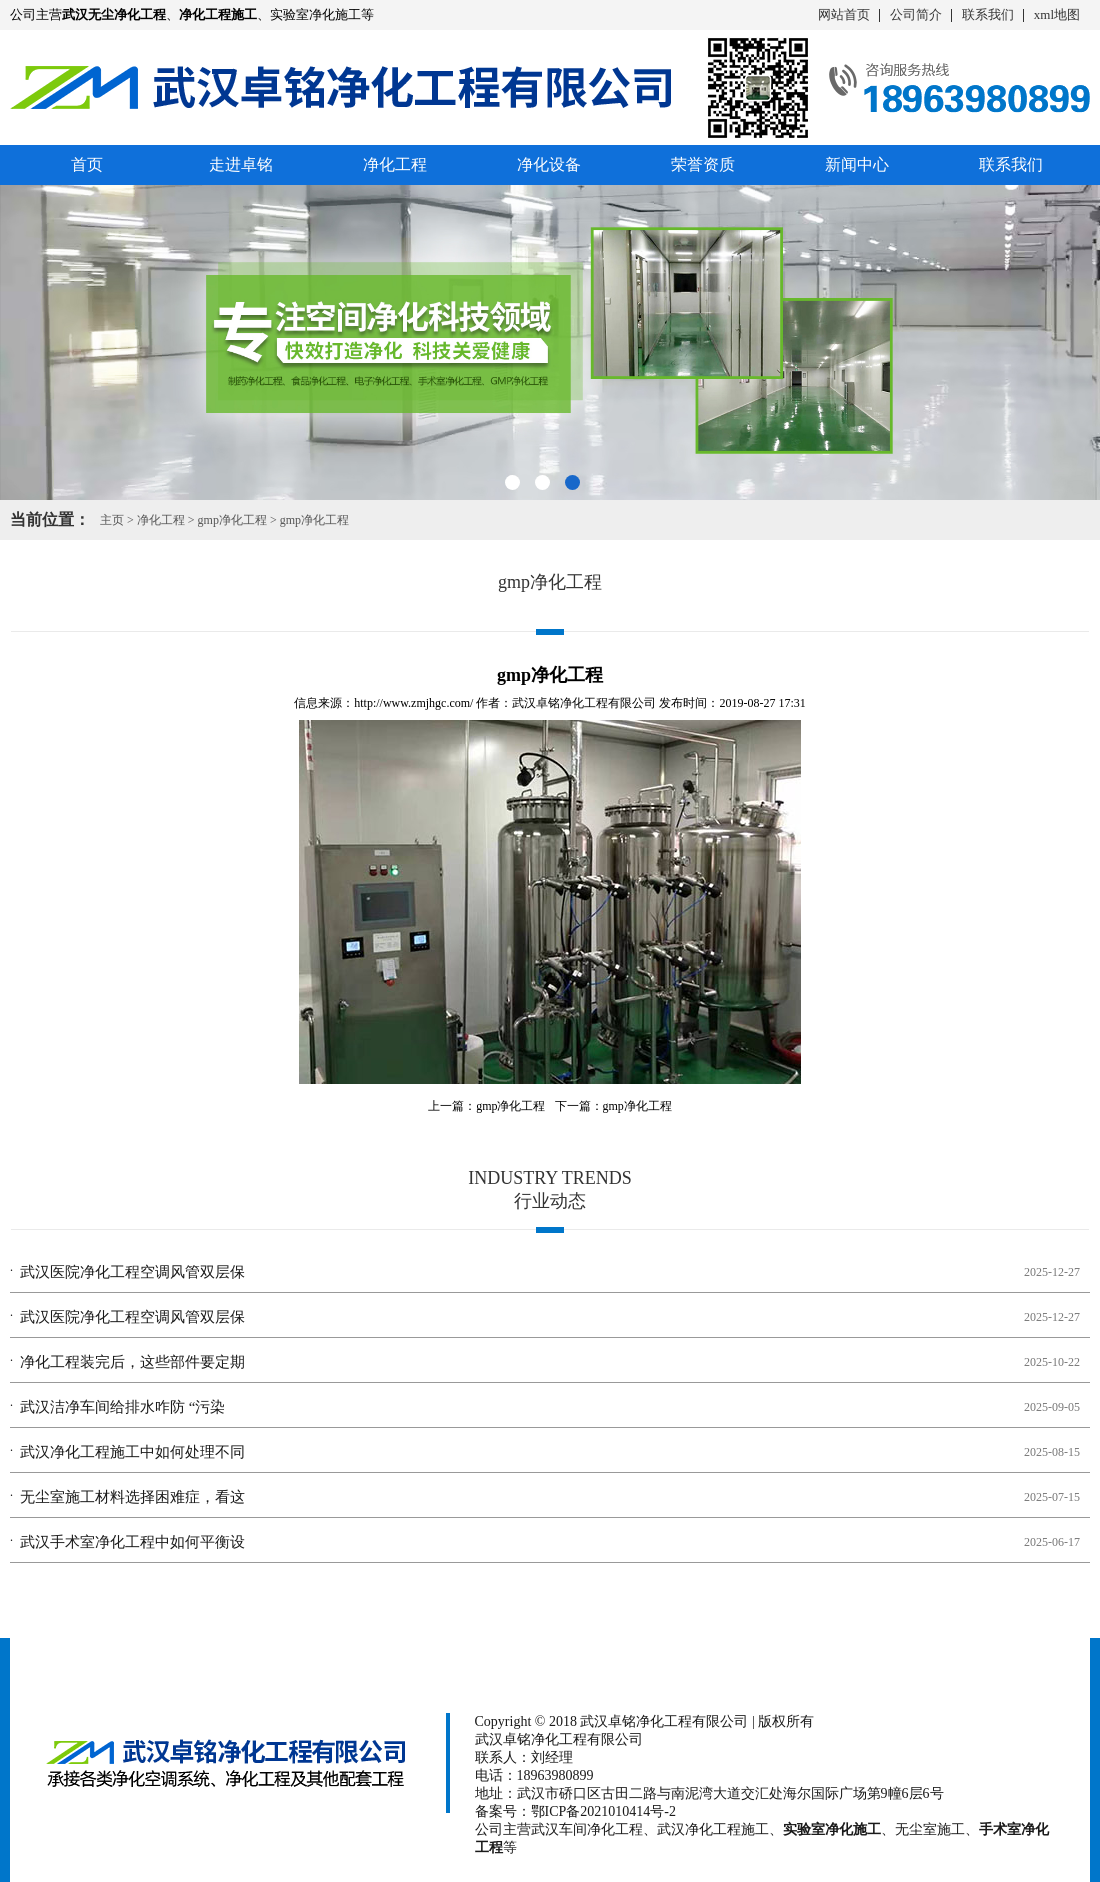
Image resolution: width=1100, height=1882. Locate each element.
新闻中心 (857, 164)
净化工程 (395, 164)
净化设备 (549, 164)
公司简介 (916, 14)
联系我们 (988, 14)
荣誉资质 (703, 164)
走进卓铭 (241, 164)
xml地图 (1057, 14)
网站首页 (844, 14)
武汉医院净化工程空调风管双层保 (132, 1272)
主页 (112, 520)
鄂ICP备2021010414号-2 (603, 1811)
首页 (87, 164)
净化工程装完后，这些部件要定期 (132, 1362)
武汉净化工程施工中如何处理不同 (132, 1452)
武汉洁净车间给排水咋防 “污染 (122, 1407)
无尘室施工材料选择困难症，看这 (132, 1497)
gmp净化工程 (232, 520)
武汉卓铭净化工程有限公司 (584, 703)
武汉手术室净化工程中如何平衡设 (132, 1542)
